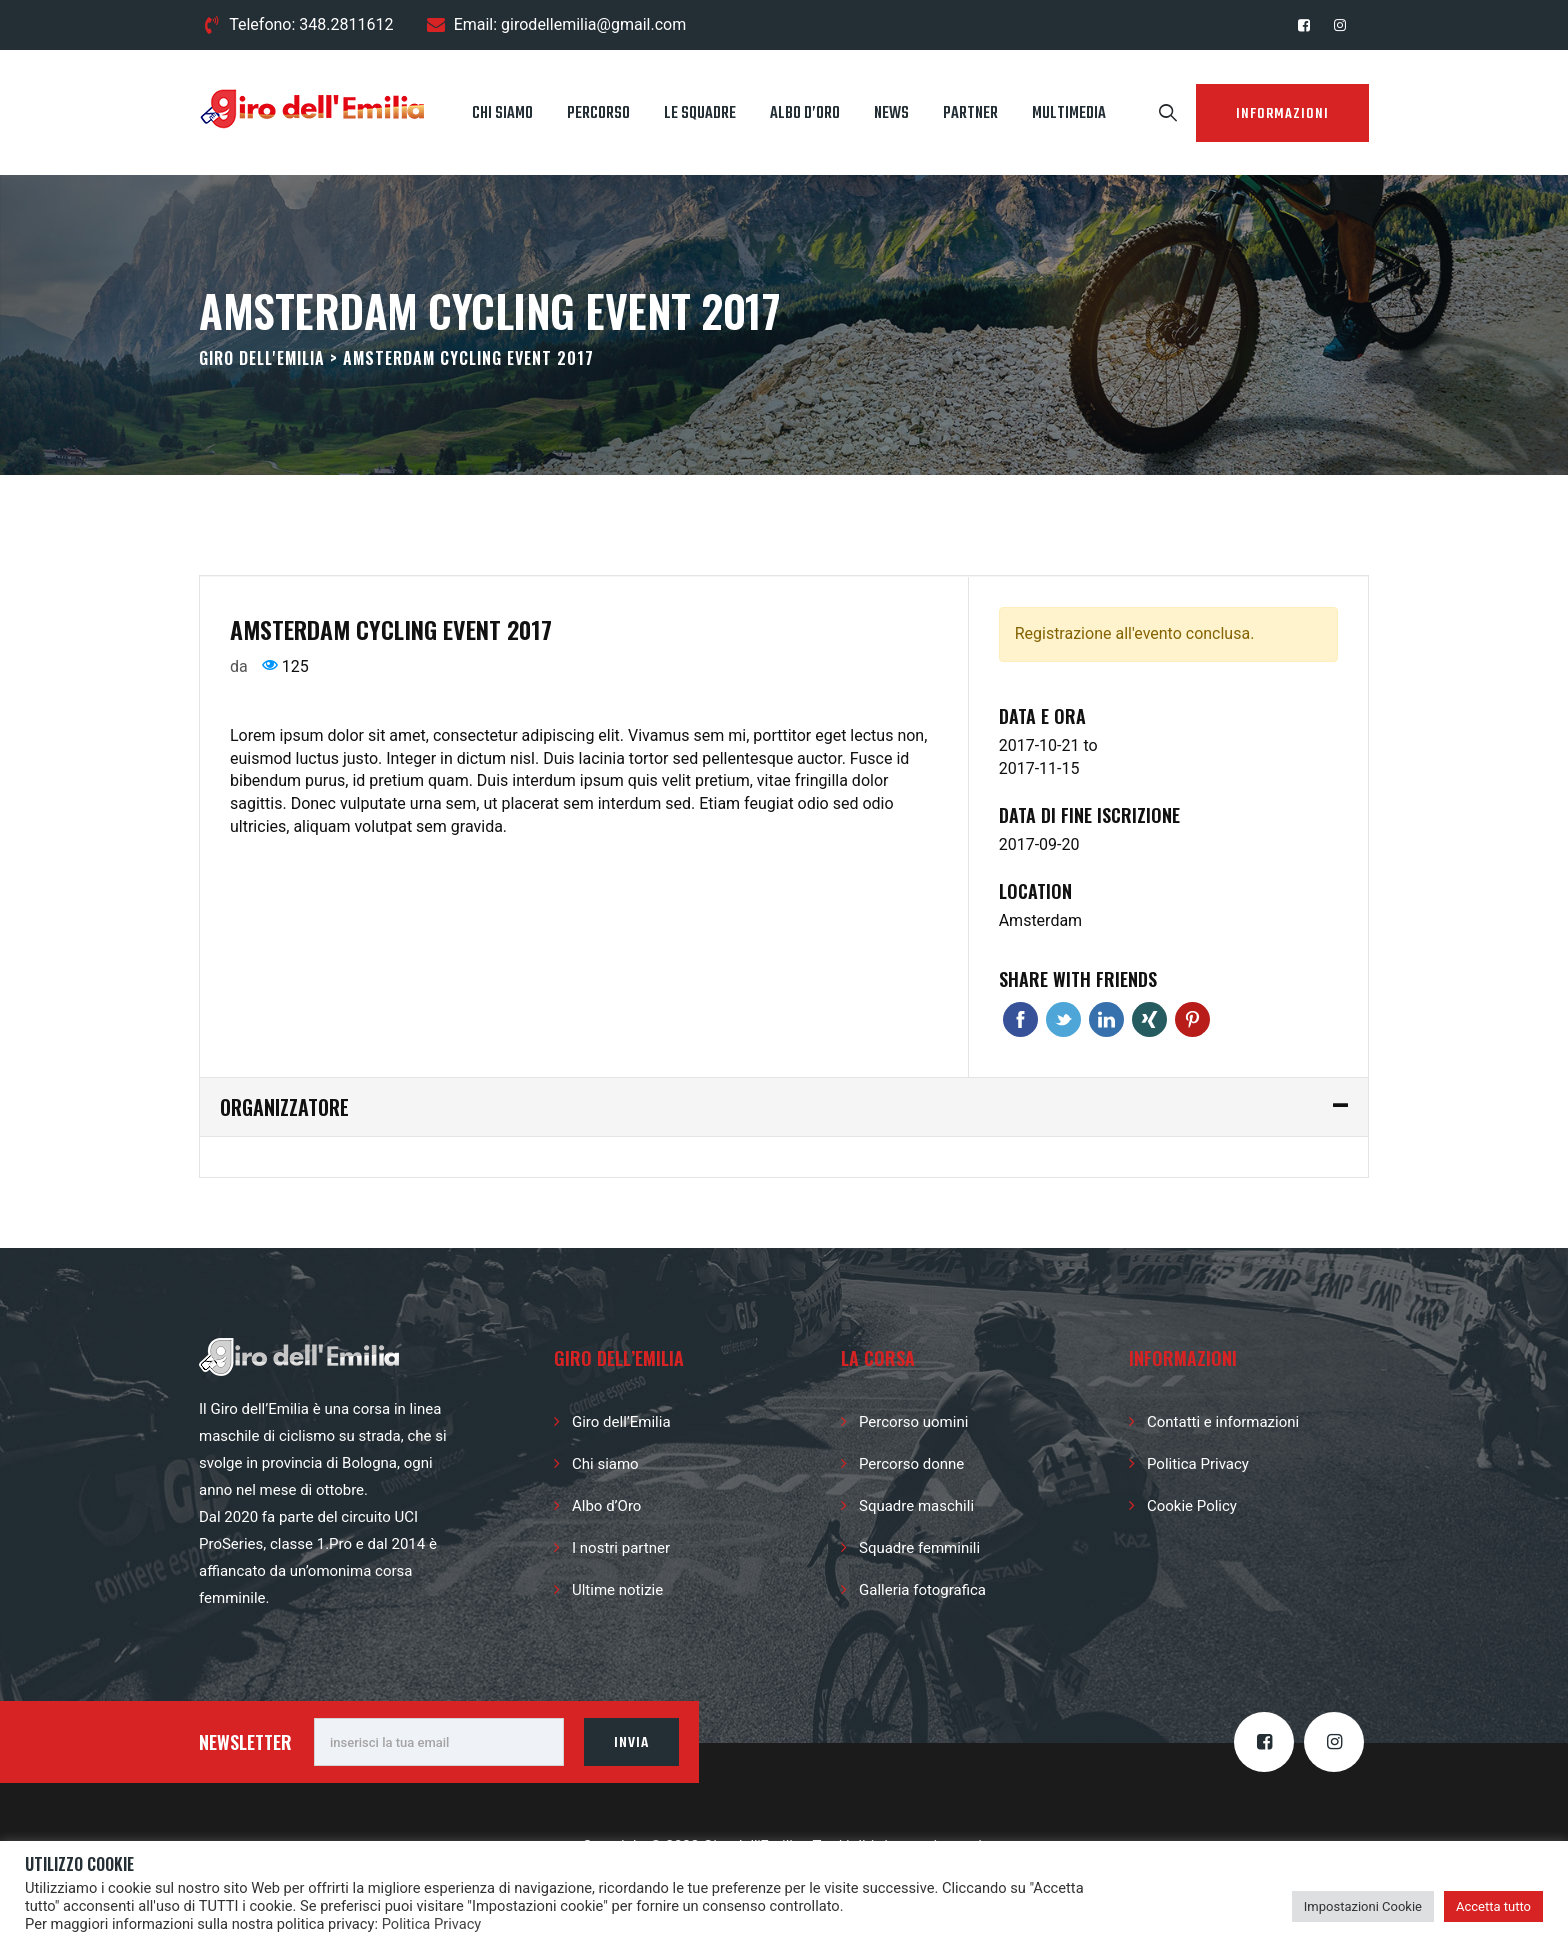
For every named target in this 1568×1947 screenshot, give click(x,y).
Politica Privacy (1198, 1464)
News (891, 114)
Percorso (598, 114)
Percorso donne (911, 1464)
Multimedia (1069, 114)
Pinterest (1192, 1019)
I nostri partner (621, 1548)
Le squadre (700, 114)
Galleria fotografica (922, 1590)
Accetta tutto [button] (1493, 1906)
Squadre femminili (919, 1548)
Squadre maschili (916, 1506)
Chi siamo (502, 114)
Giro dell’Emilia (621, 1422)
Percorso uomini (913, 1422)
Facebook (1020, 1019)
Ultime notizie (617, 1590)
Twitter (1063, 1019)
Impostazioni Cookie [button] (1363, 1906)
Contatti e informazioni (1223, 1422)
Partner (970, 114)
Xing (1149, 1019)
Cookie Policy (1192, 1506)
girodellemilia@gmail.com (593, 24)
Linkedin (1106, 1019)
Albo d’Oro (805, 114)
